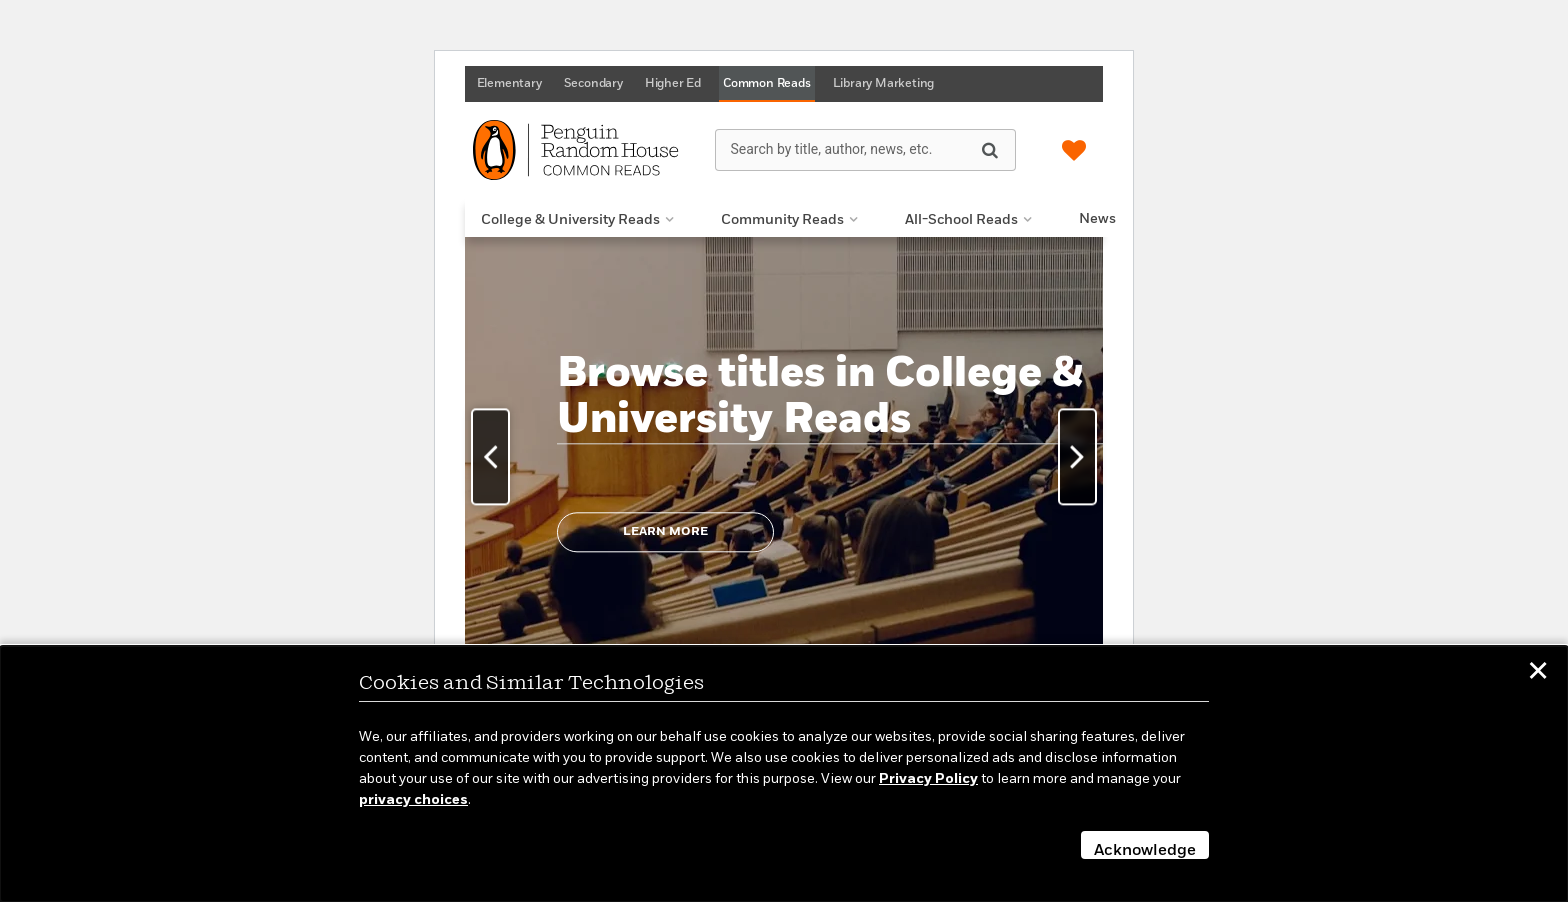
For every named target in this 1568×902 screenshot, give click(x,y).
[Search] (990, 149)
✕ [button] (1538, 674)
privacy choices (413, 800)
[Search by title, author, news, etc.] (865, 150)
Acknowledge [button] (1145, 851)
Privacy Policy (928, 779)
